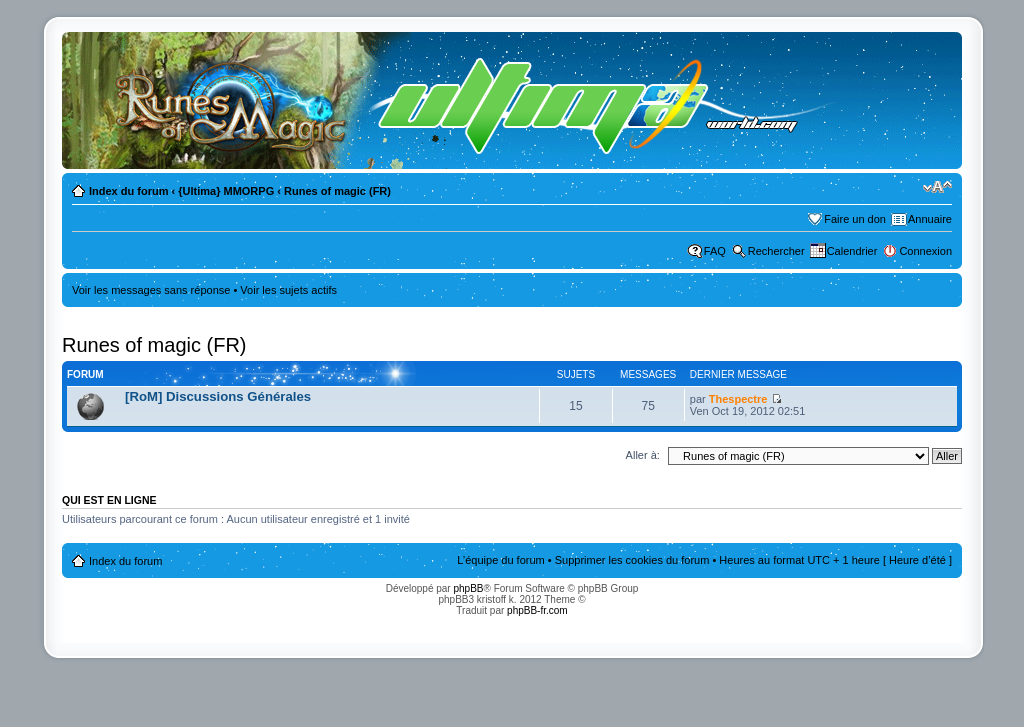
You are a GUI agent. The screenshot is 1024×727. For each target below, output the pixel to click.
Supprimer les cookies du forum (632, 560)
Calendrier (852, 251)
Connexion (925, 251)
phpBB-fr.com (537, 610)
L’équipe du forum (500, 560)
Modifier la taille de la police (937, 187)
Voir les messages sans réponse (151, 290)
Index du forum (128, 191)
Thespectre (738, 399)
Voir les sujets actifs (288, 290)
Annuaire (930, 219)
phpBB (468, 588)
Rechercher (776, 251)
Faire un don (855, 219)
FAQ (715, 251)
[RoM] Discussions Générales (218, 396)
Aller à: (643, 455)
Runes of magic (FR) (337, 191)
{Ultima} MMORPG (226, 191)
